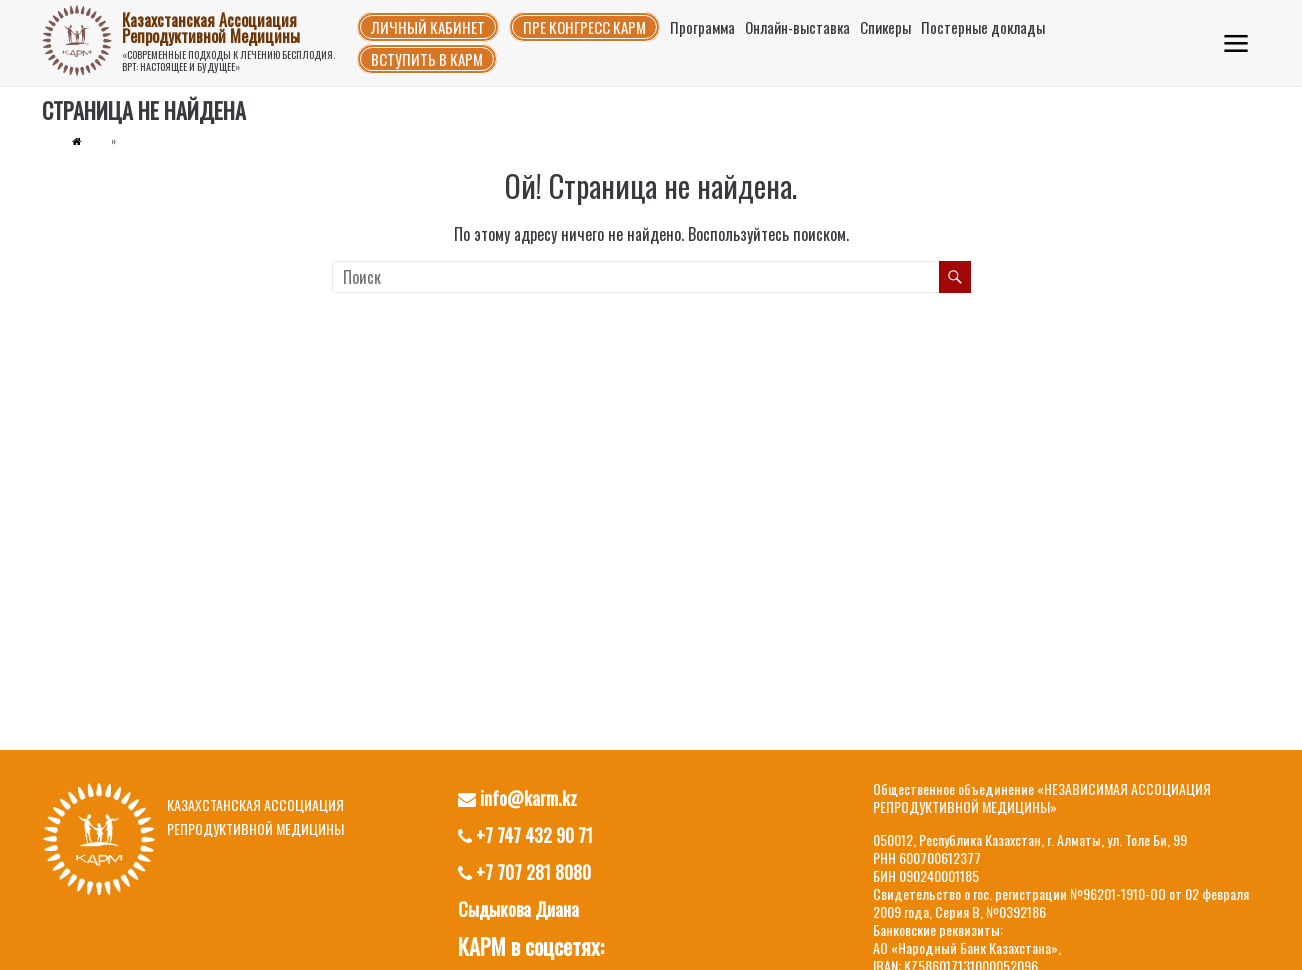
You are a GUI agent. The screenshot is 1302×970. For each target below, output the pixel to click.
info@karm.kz (517, 798)
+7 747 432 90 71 (525, 835)
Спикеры (885, 27)
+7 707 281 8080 (524, 872)
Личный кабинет (428, 27)
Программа (702, 27)
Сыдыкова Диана (518, 909)
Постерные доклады (983, 27)
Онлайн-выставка (797, 27)
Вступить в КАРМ (427, 59)
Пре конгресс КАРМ (584, 27)
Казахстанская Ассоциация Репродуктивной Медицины (211, 28)
